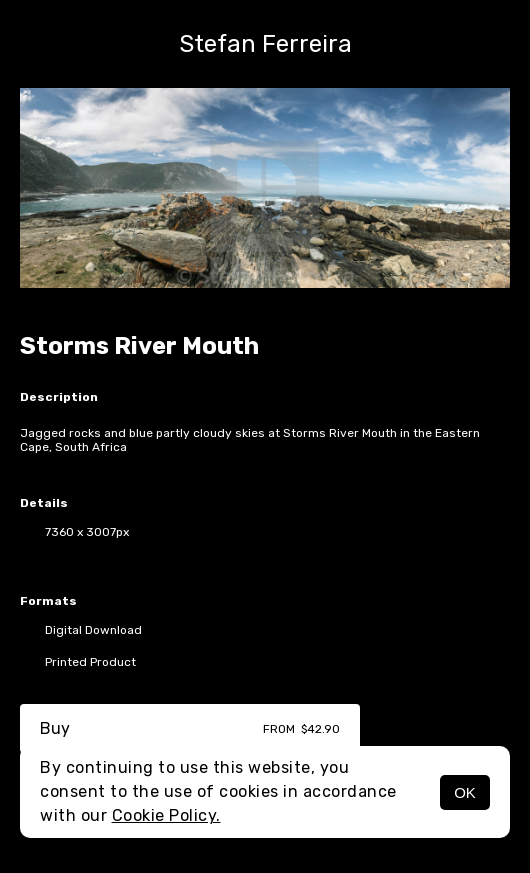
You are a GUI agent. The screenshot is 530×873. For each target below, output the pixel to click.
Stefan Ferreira (265, 44)
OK (465, 792)
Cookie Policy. (166, 815)
